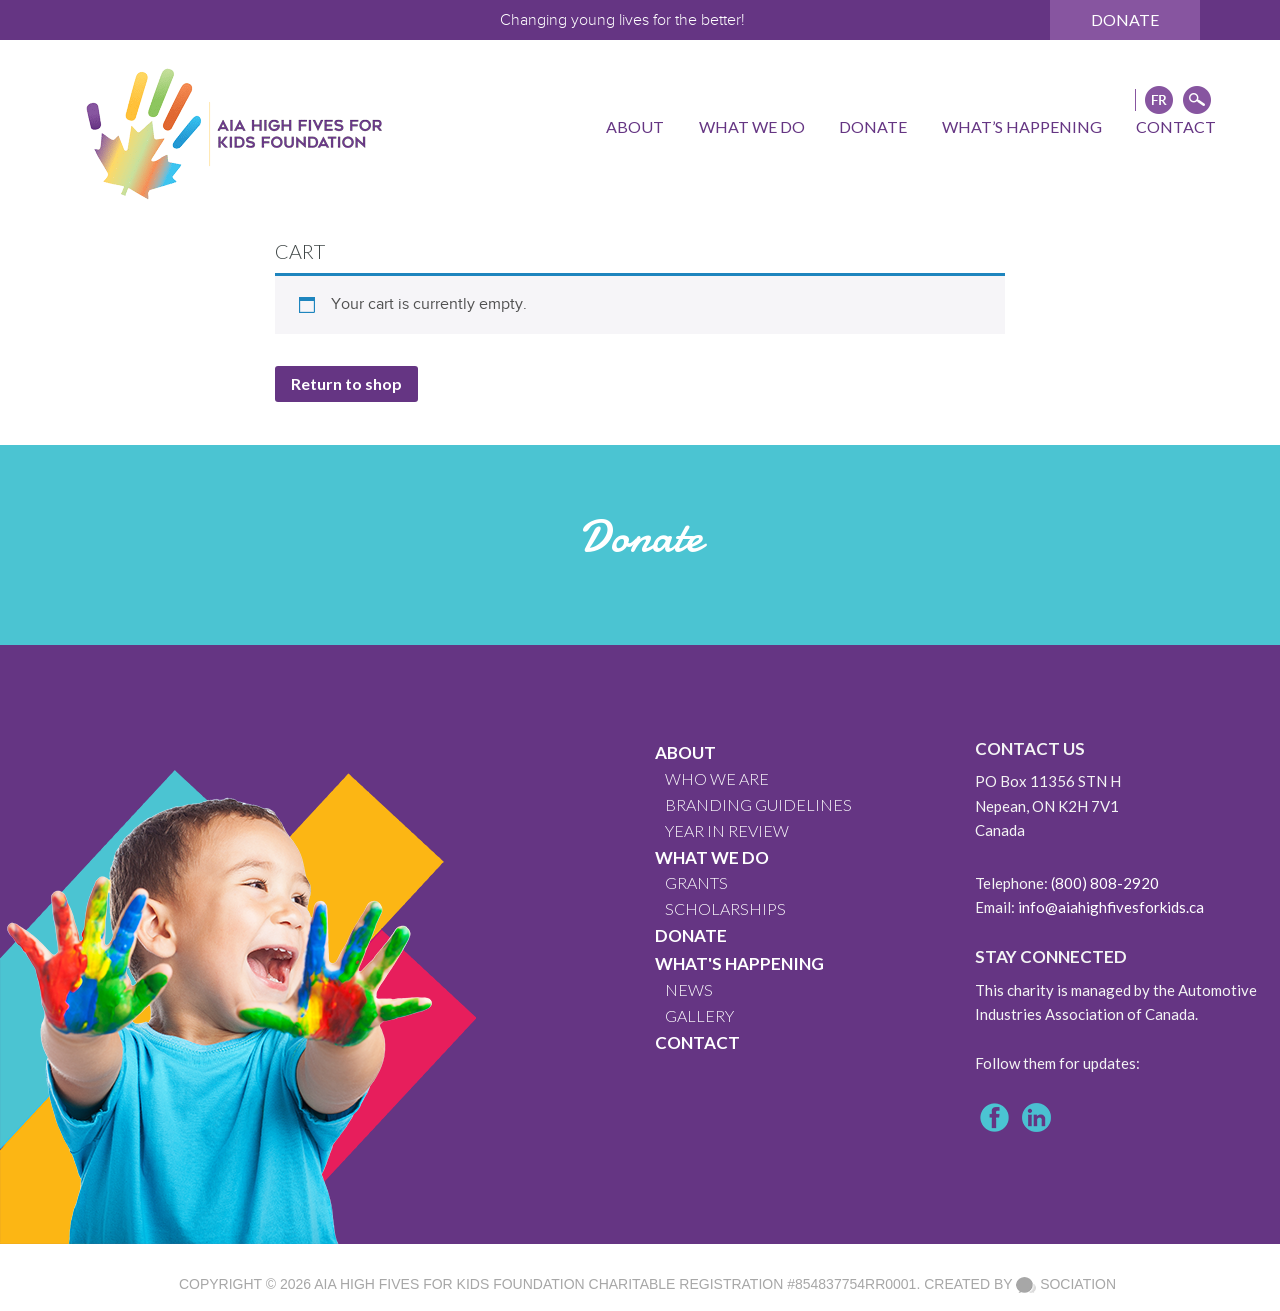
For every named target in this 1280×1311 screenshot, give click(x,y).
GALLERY (699, 1015)
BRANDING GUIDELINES (758, 804)
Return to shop (346, 383)
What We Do (712, 857)
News (689, 989)
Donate (1125, 19)
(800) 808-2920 (1105, 883)
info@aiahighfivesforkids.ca (1111, 907)
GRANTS (696, 882)
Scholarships (725, 908)
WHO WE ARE (717, 778)
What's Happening (739, 963)
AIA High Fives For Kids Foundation (449, 1284)
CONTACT (697, 1042)
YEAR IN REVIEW (727, 830)
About (685, 752)
